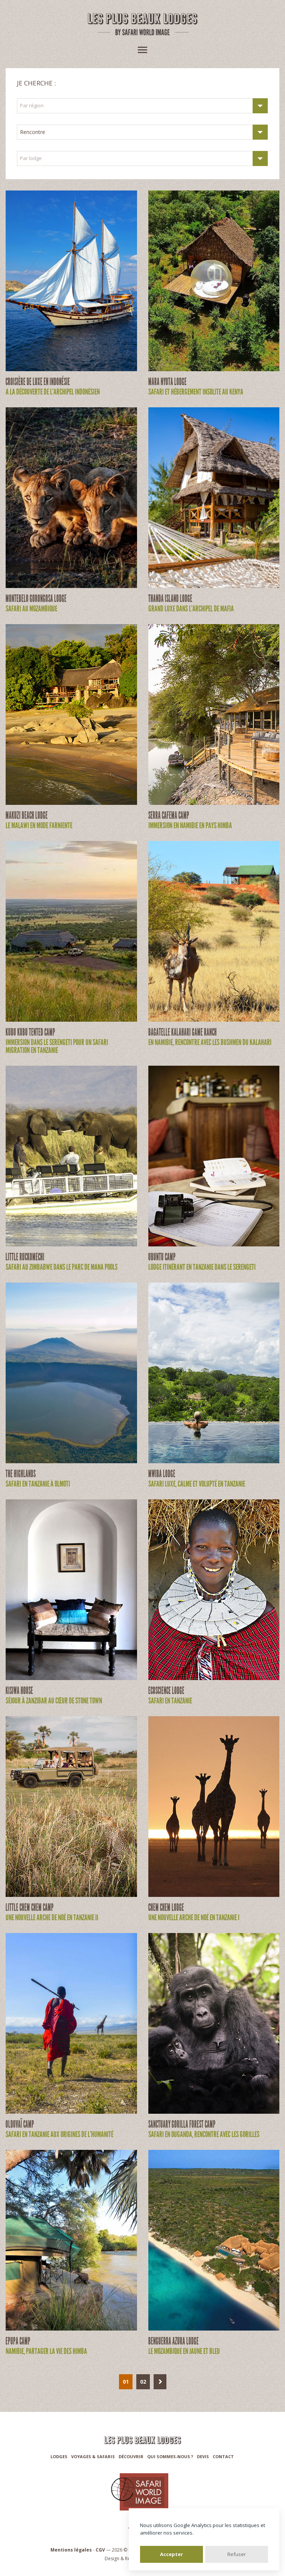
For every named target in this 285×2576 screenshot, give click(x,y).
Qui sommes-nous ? (170, 2456)
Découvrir (131, 2456)
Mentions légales (71, 2550)
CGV (100, 2550)
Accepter (171, 2554)
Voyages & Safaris (93, 2456)
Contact (223, 2456)
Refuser (236, 2554)
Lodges (58, 2456)
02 (143, 2381)
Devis (203, 2456)
